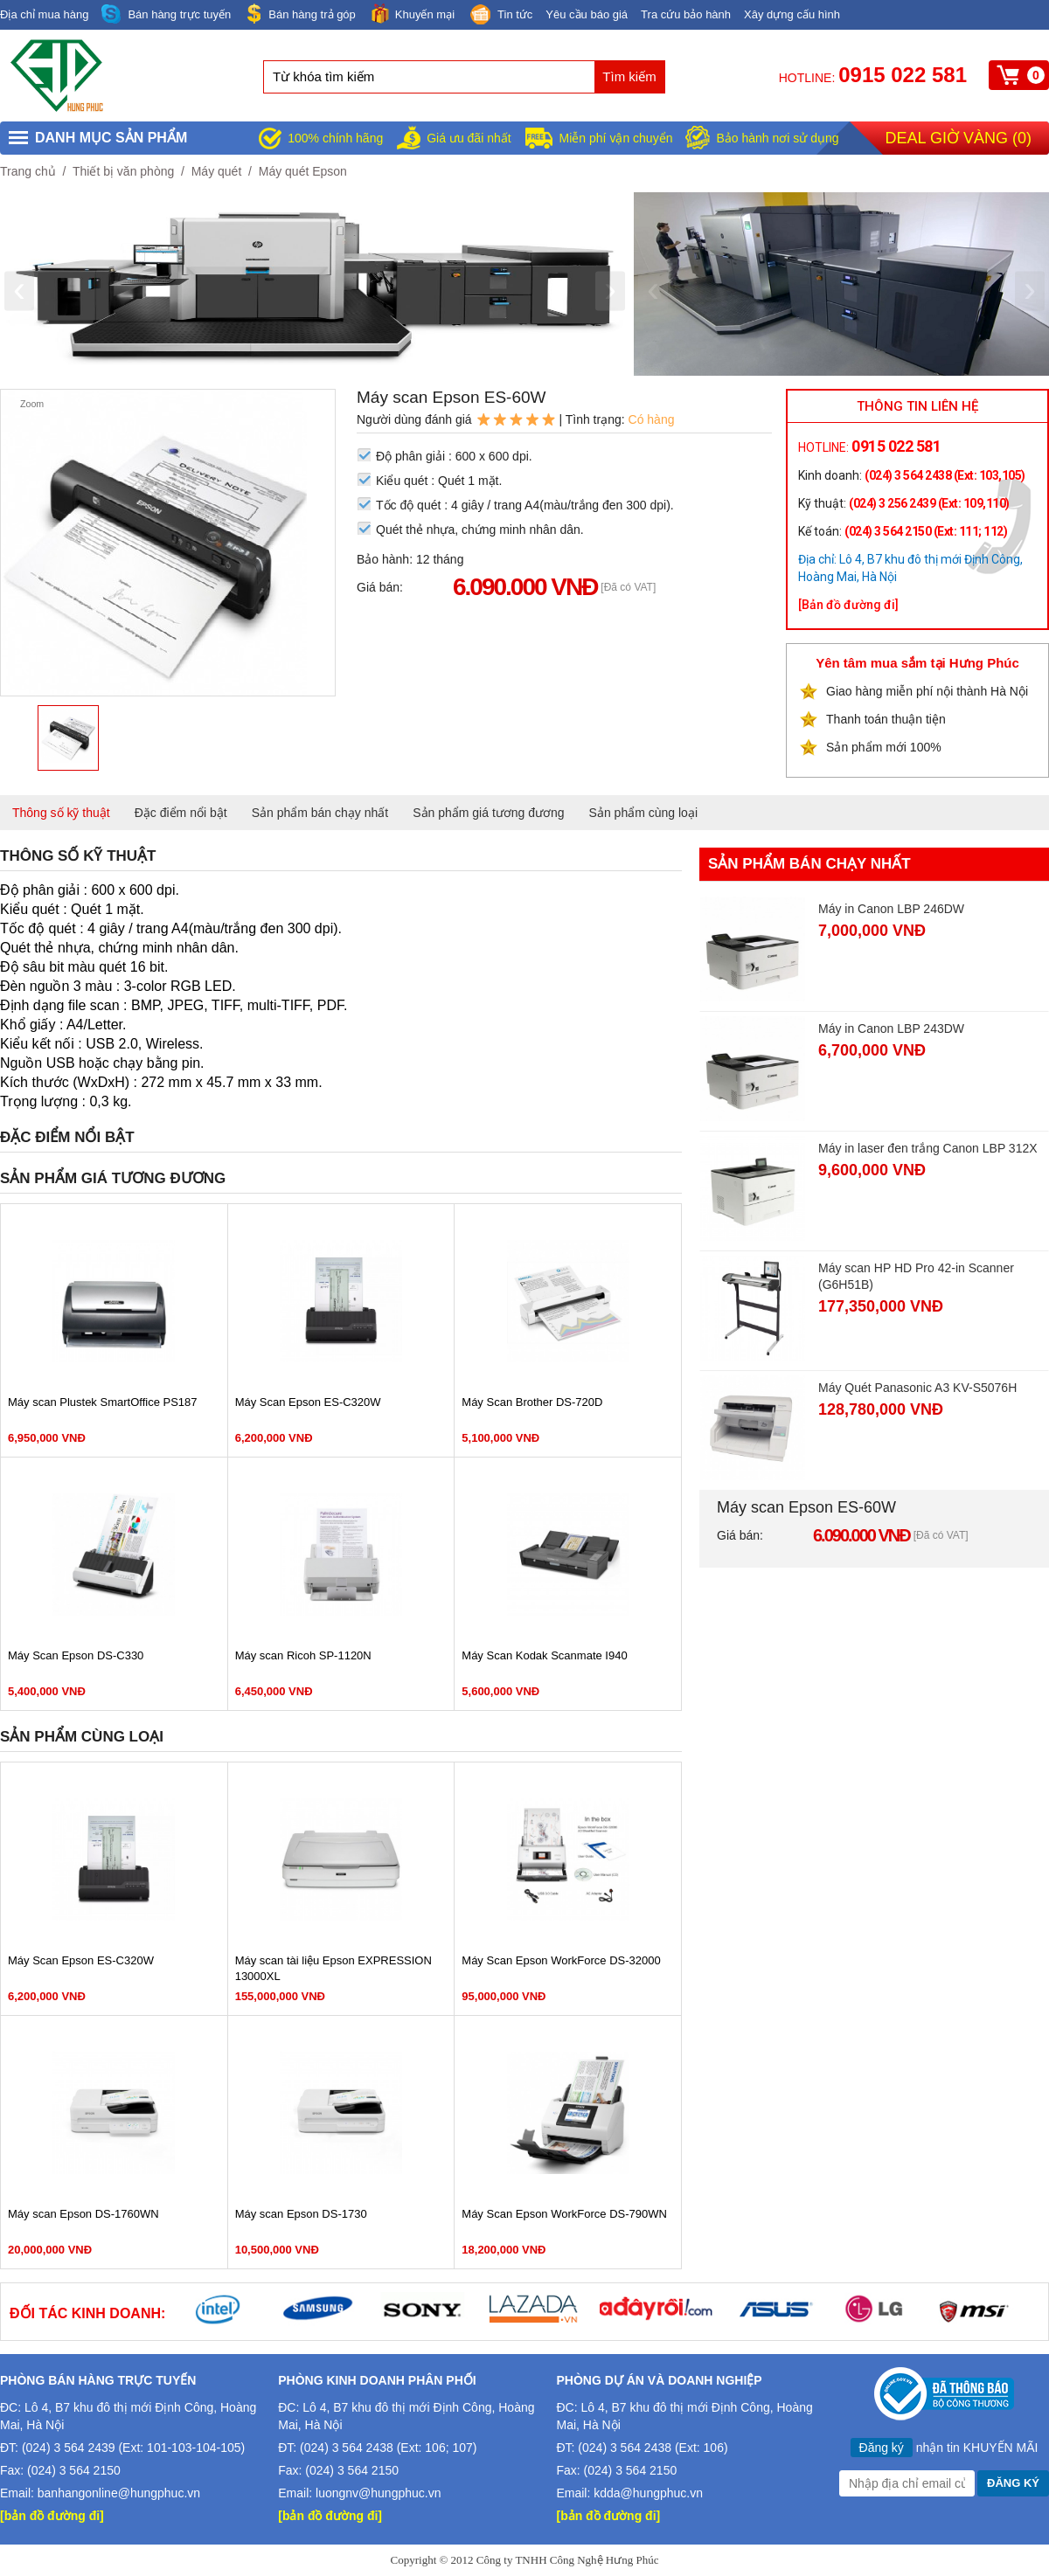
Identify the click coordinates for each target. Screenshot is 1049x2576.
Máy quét (216, 171)
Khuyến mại (412, 13)
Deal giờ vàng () (959, 138)
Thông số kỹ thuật (61, 813)
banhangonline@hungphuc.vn (119, 2493)
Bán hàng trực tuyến (166, 14)
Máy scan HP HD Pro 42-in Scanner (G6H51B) (916, 1276)
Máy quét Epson (303, 171)
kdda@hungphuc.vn (648, 2493)
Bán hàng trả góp (300, 13)
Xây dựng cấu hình (792, 14)
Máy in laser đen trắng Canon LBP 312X (928, 1148)
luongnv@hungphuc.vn (378, 2493)
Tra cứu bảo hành (686, 14)
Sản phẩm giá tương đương (488, 813)
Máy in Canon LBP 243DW (891, 1028)
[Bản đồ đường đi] (848, 605)
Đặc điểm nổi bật (181, 813)
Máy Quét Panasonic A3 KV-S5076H (917, 1388)
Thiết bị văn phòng (123, 171)
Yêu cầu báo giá (586, 14)
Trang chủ (28, 171)
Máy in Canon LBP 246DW (891, 909)
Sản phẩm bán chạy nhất (320, 813)
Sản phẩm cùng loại (643, 813)
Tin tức (500, 15)
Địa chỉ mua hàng (44, 14)
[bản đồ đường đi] (52, 2516)
